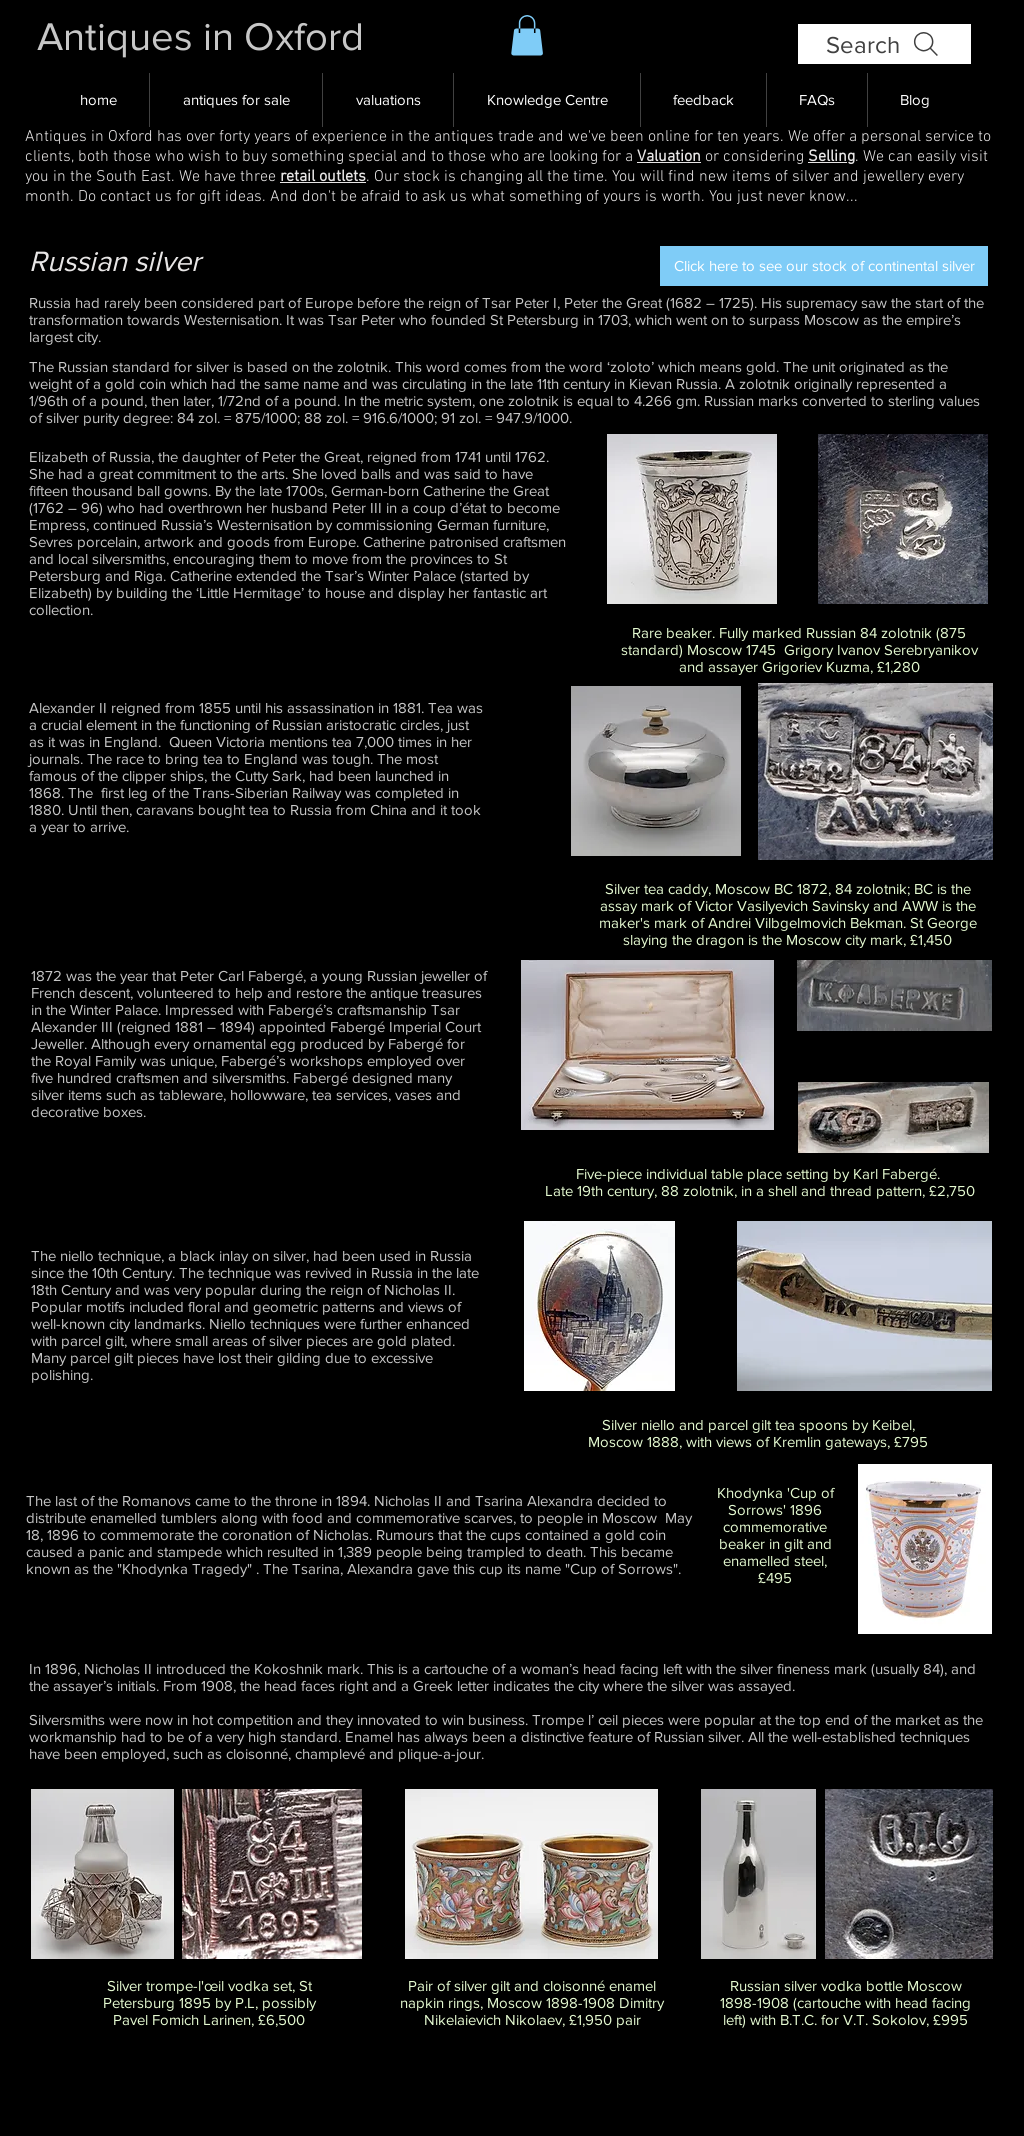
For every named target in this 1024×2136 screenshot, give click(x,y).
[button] (527, 35)
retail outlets (323, 177)
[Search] (884, 44)
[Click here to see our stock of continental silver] (824, 266)
